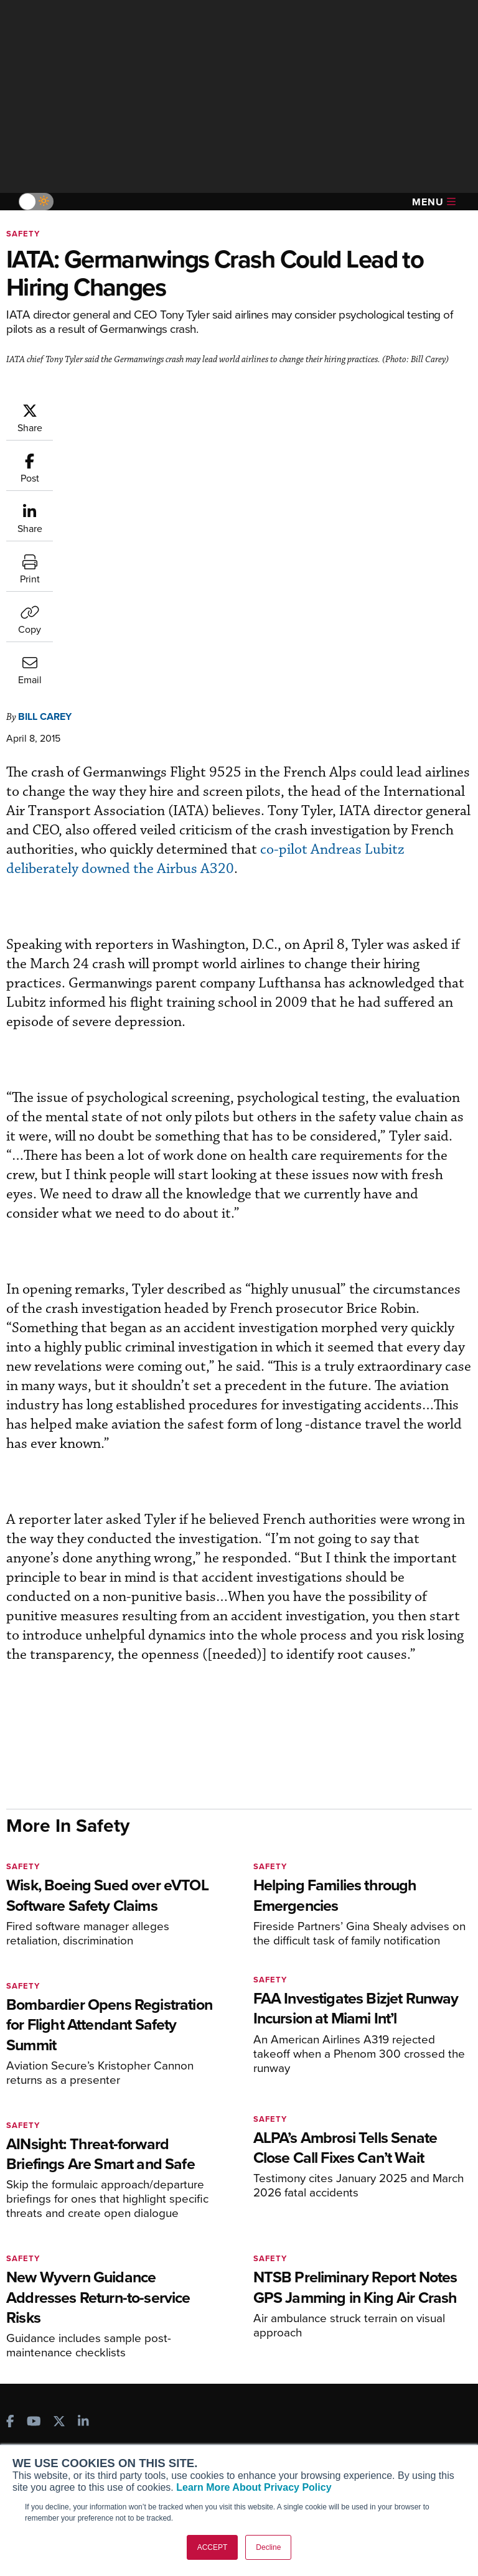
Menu (434, 202)
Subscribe (197, 2228)
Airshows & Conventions (388, 2312)
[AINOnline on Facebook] (10, 2170)
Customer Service (212, 2244)
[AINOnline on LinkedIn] (83, 2170)
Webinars (358, 2295)
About (28, 2404)
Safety (23, 234)
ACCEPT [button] (212, 2547)
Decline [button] (268, 2547)
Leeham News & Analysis (74, 2350)
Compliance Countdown (387, 2345)
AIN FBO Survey (55, 2228)
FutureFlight (40, 2305)
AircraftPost (48, 2272)
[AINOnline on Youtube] (34, 2170)
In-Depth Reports (373, 2261)
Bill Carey (45, 464)
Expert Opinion (369, 2244)
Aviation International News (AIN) (72, 2250)
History (30, 2437)
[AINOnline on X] (59, 2170)
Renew (191, 2261)
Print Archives (367, 2228)
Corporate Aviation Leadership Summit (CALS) (77, 2327)
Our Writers (39, 2420)
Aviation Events (370, 2328)
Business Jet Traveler (66, 2289)
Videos (353, 2278)
